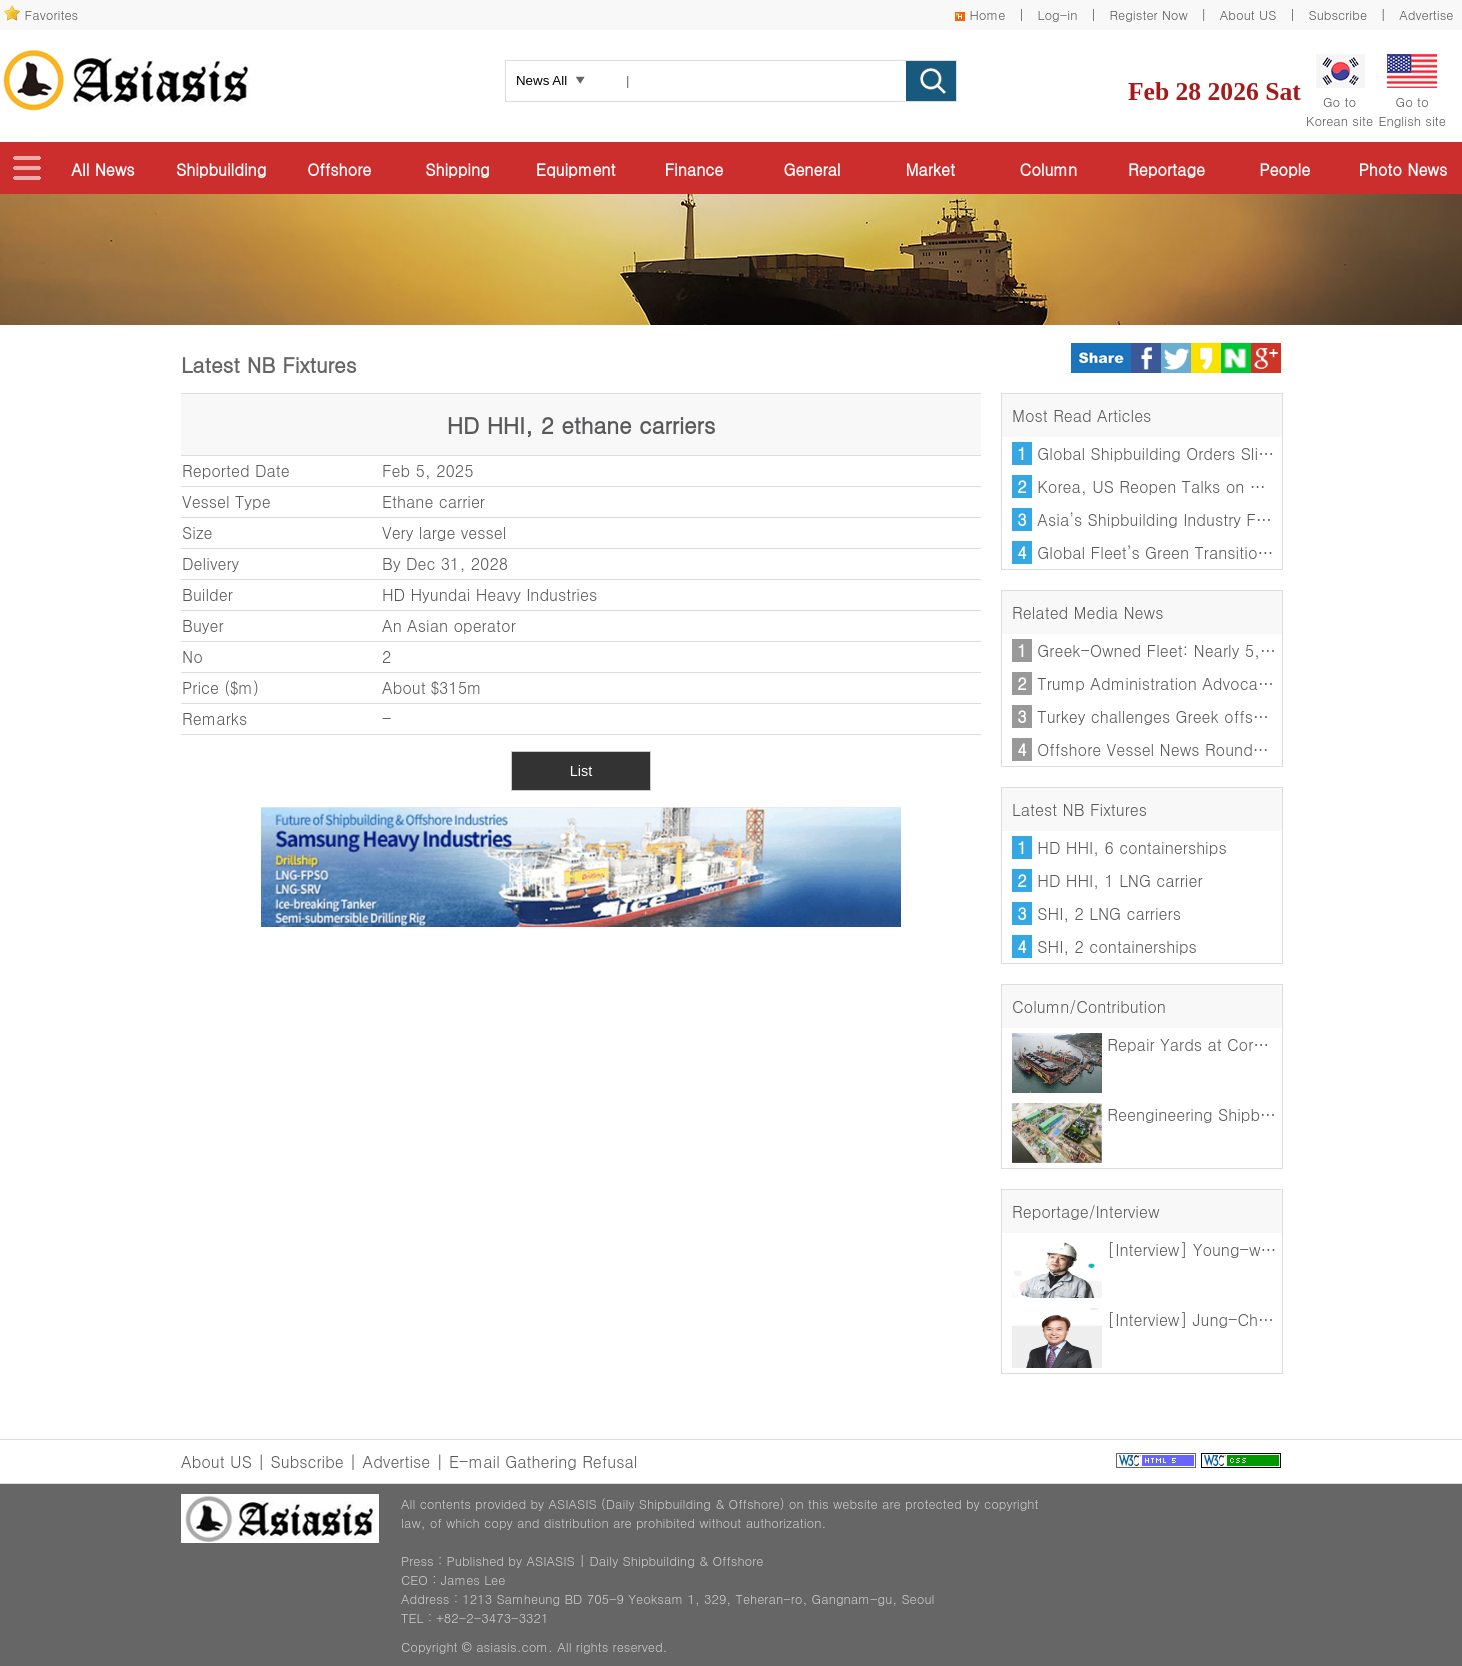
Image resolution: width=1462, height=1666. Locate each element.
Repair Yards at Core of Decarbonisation (1210, 1044)
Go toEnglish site (1412, 92)
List (581, 771)
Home (988, 14)
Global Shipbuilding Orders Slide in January (1197, 453)
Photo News (1402, 169)
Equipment (576, 169)
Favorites (52, 14)
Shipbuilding (221, 169)
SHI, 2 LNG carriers (1109, 913)
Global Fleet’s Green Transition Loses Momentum (1220, 552)
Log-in (1057, 14)
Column (1048, 169)
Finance (693, 169)
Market (929, 169)
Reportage (1166, 169)
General (811, 169)
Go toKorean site (1339, 92)
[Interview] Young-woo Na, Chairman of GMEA (1236, 1249)
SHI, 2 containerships (1116, 946)
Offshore (339, 169)
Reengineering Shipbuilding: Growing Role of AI (1235, 1114)
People (1284, 169)
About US (1248, 14)
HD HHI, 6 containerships (1131, 847)
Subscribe (1338, 14)
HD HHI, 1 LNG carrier (1119, 880)
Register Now (1149, 14)
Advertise (1426, 14)
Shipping (457, 169)
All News (102, 169)
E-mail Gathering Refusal (543, 1461)
